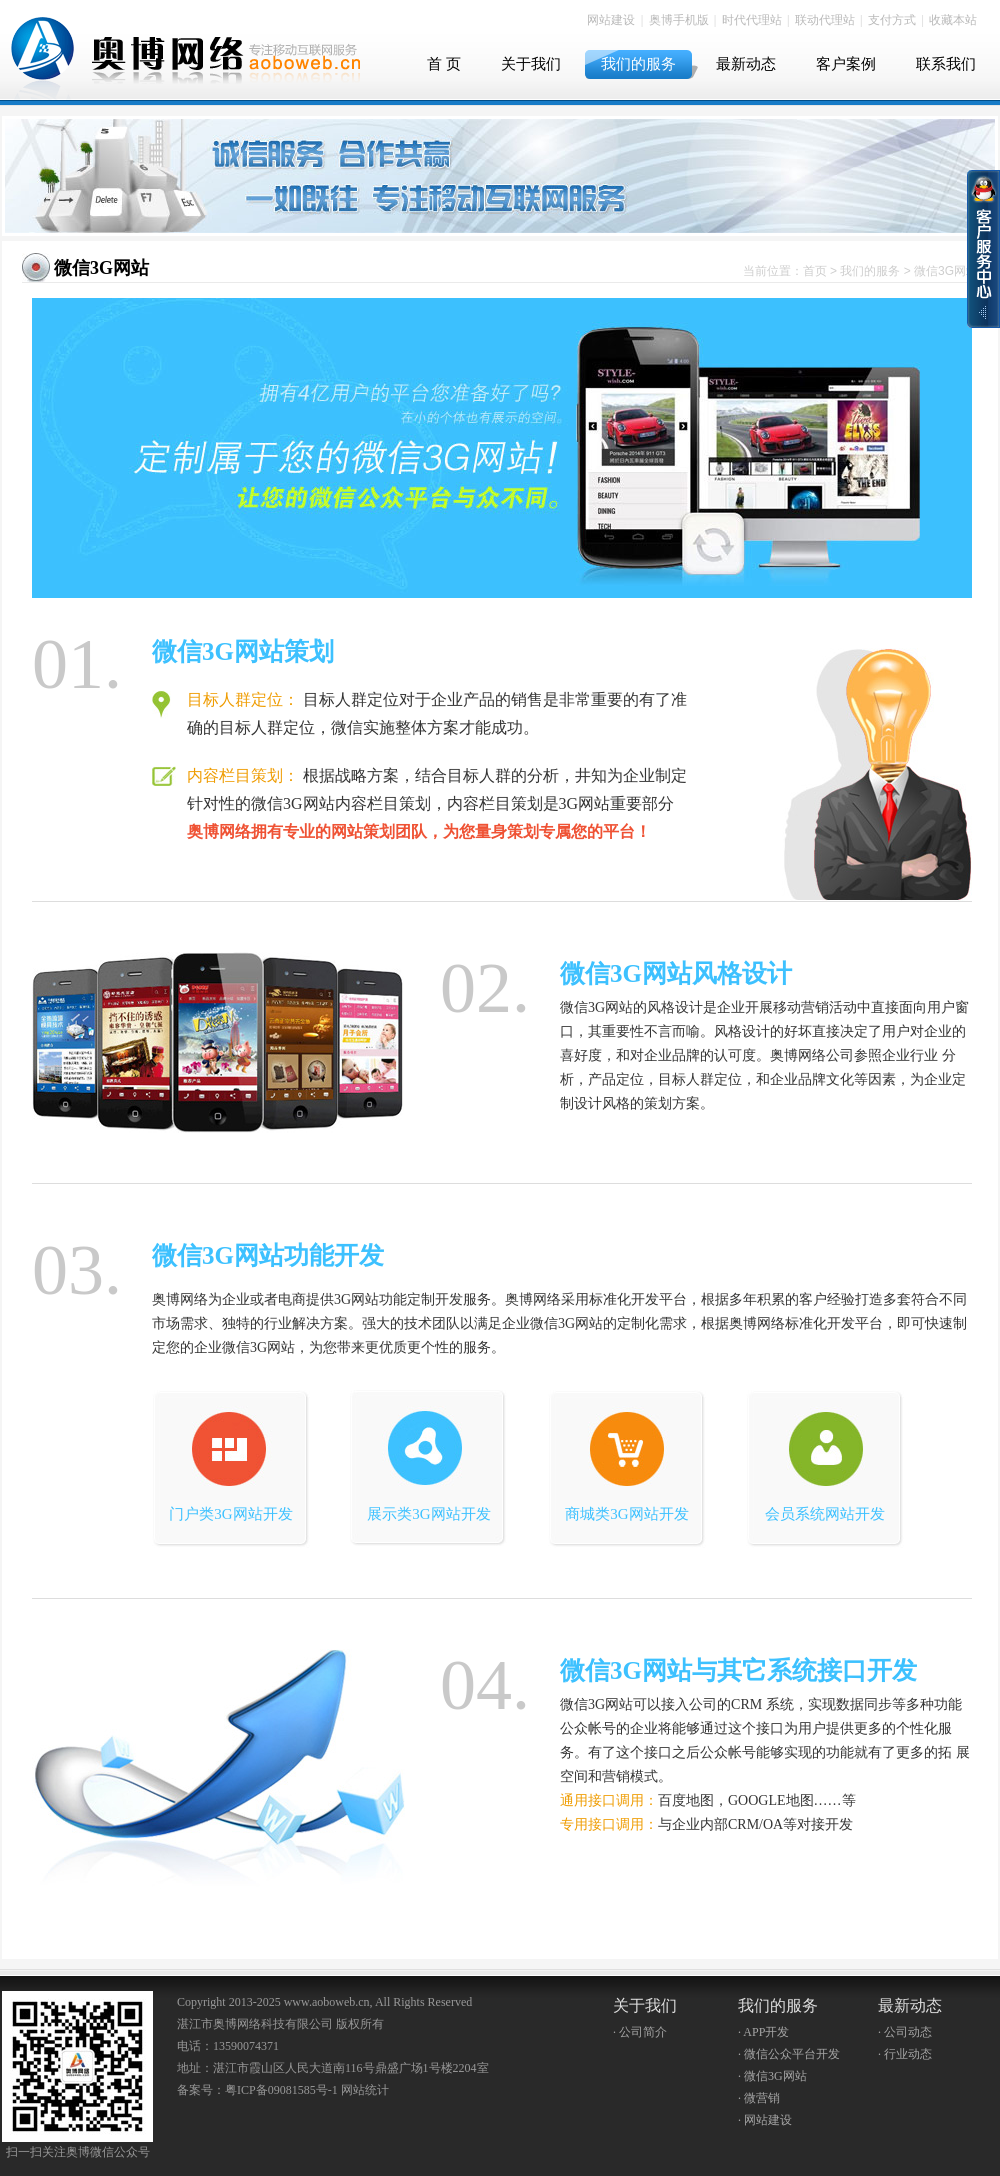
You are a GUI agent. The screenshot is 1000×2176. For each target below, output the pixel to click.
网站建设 (611, 20)
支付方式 (892, 20)
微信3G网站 (101, 268)
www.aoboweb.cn (327, 2002)
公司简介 (643, 2032)
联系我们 (946, 64)
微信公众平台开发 (792, 2054)
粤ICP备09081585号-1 (281, 2090)
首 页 (444, 64)
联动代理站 (825, 20)
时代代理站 (752, 20)
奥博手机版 (679, 20)
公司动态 (908, 2032)
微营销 (762, 2098)
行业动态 (908, 2054)
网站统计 (365, 2090)
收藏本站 (953, 20)
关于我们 (531, 64)
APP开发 (766, 2032)
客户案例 (846, 64)
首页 (815, 271)
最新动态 (746, 64)
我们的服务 (638, 64)
